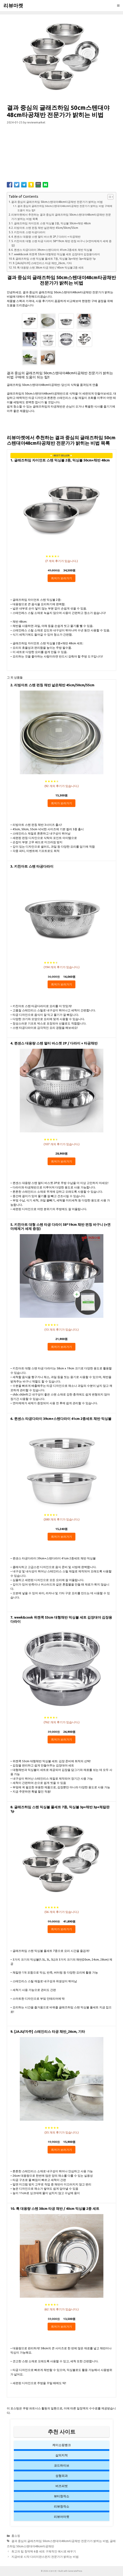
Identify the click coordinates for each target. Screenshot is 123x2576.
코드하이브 (61, 2465)
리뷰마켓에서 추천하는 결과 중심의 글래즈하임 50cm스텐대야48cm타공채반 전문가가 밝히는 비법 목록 (61, 217)
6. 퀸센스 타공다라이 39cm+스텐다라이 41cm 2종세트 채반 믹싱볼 (51, 249)
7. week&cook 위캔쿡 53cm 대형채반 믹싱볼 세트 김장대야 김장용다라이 (55, 254)
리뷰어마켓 (61, 2516)
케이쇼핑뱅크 (61, 2445)
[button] (109, 197)
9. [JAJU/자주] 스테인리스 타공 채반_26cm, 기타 (42, 263)
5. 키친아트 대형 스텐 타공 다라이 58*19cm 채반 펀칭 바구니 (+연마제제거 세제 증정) (61, 243)
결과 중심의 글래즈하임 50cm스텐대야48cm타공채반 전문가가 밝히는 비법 (57, 201)
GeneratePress (75, 2571)
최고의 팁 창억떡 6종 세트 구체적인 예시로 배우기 (43, 2551)
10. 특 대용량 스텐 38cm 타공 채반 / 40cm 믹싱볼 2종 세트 (48, 267)
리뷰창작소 (61, 2506)
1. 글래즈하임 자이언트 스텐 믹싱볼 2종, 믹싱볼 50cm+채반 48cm (51, 223)
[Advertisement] (61, 155)
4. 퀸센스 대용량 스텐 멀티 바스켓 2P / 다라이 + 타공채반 (46, 236)
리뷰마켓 (13, 5)
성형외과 (61, 2475)
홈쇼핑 (15, 2535)
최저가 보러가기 (61, 578)
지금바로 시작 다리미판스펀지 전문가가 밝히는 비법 (45, 2556)
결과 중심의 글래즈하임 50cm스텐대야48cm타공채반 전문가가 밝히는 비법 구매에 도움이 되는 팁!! (64, 208)
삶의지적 (61, 2455)
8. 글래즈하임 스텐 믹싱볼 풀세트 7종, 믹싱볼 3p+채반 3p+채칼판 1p (54, 258)
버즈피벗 (61, 2486)
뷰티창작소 (61, 2496)
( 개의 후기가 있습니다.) (61, 561)
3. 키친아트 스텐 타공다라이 (28, 232)
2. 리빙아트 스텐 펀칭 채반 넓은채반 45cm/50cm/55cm (44, 227)
